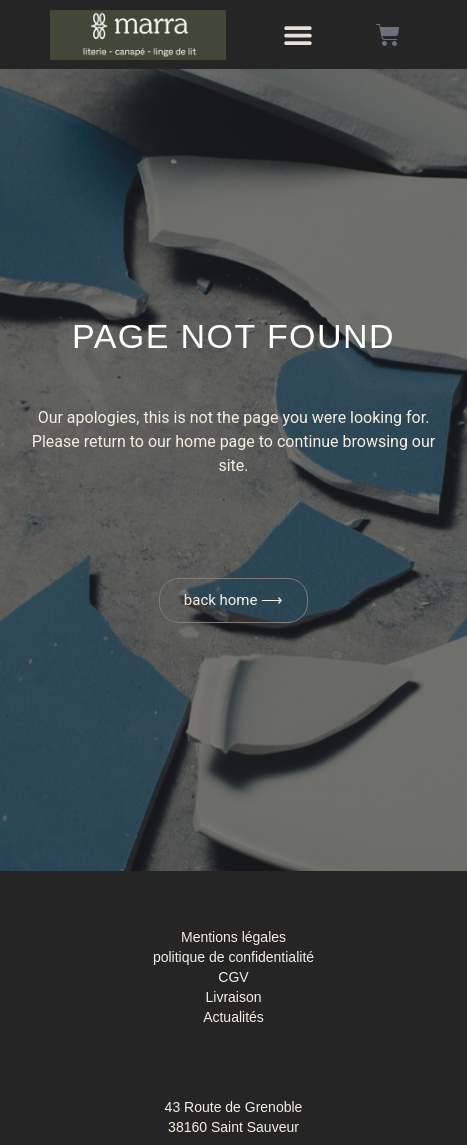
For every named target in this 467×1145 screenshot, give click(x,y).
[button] (297, 34)
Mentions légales (233, 937)
